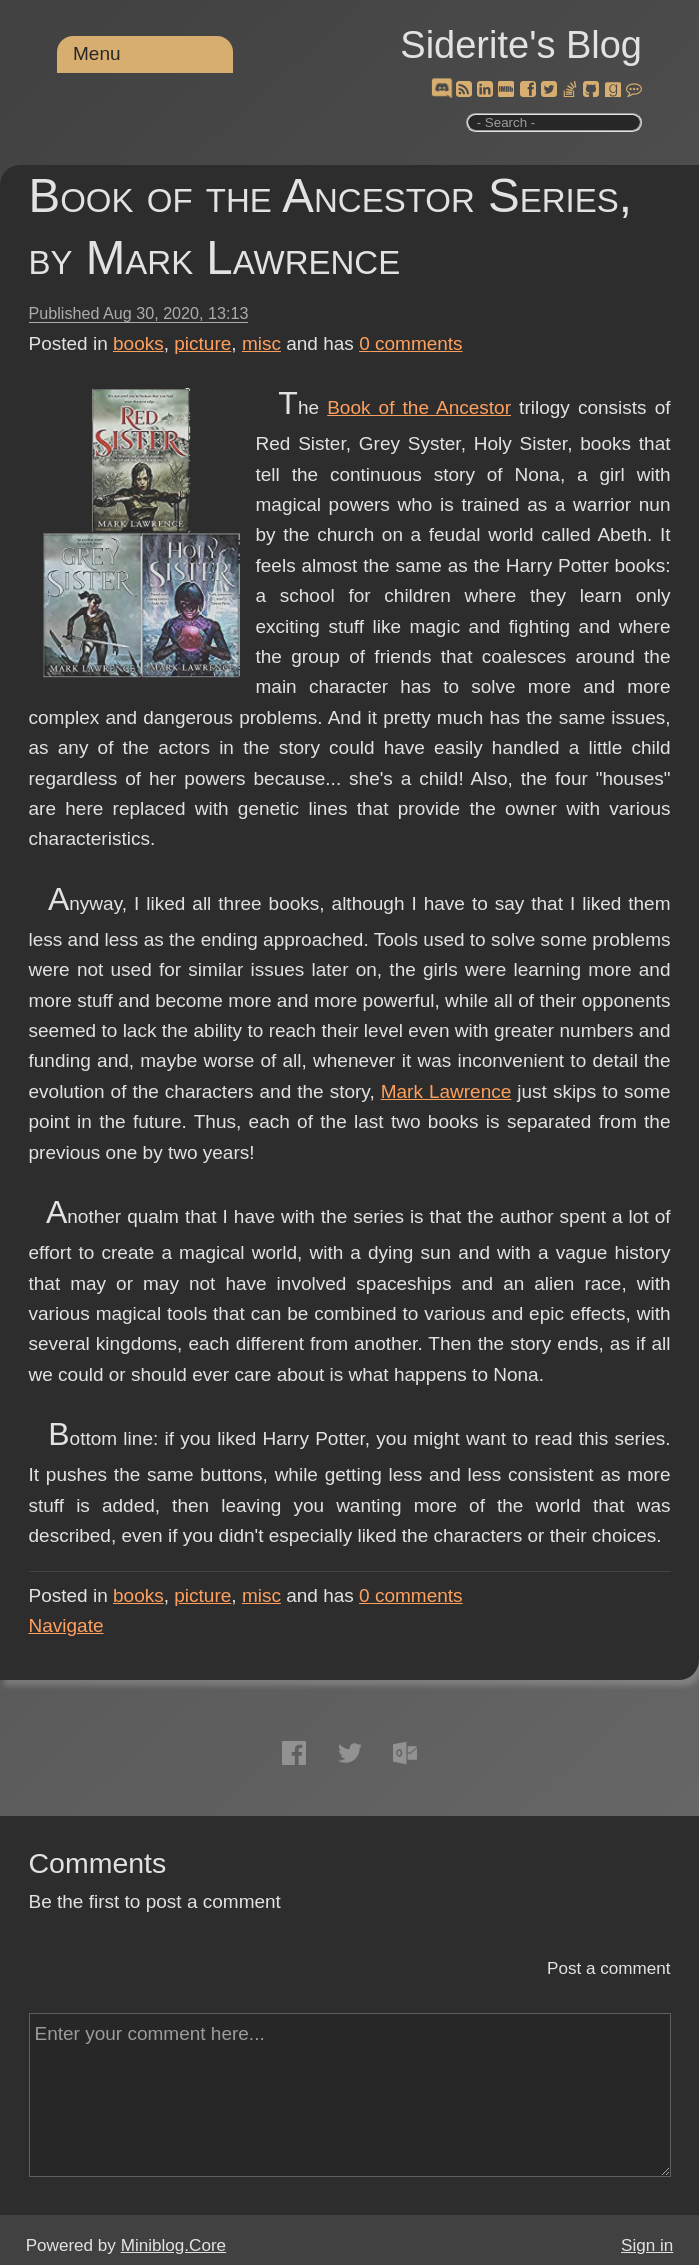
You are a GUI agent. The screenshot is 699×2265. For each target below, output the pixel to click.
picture (202, 343)
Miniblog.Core (173, 2245)
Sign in (647, 2245)
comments (411, 343)
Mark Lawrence (446, 1091)
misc (261, 343)
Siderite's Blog (521, 45)
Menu (97, 53)
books (138, 343)
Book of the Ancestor (419, 407)
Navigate (66, 1625)
